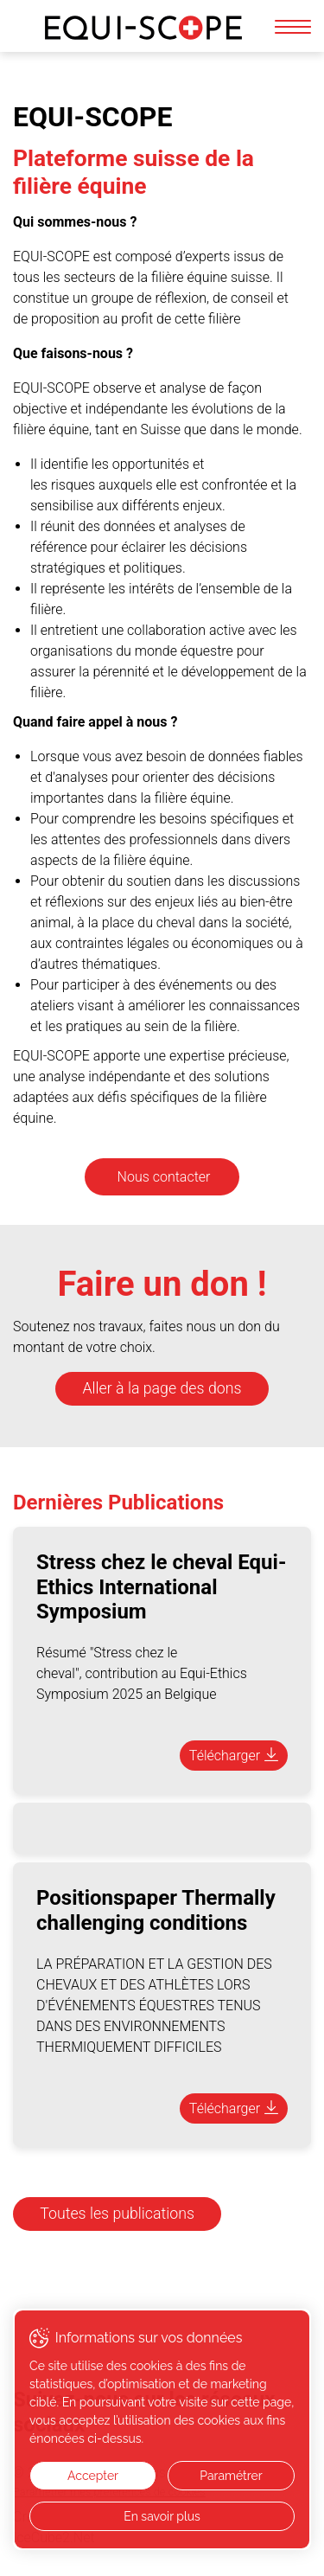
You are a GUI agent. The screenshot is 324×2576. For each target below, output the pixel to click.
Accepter (92, 2476)
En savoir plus (162, 2516)
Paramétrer (231, 2476)
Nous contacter (164, 1177)
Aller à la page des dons (162, 1388)
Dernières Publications (118, 1502)
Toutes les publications (117, 2213)
